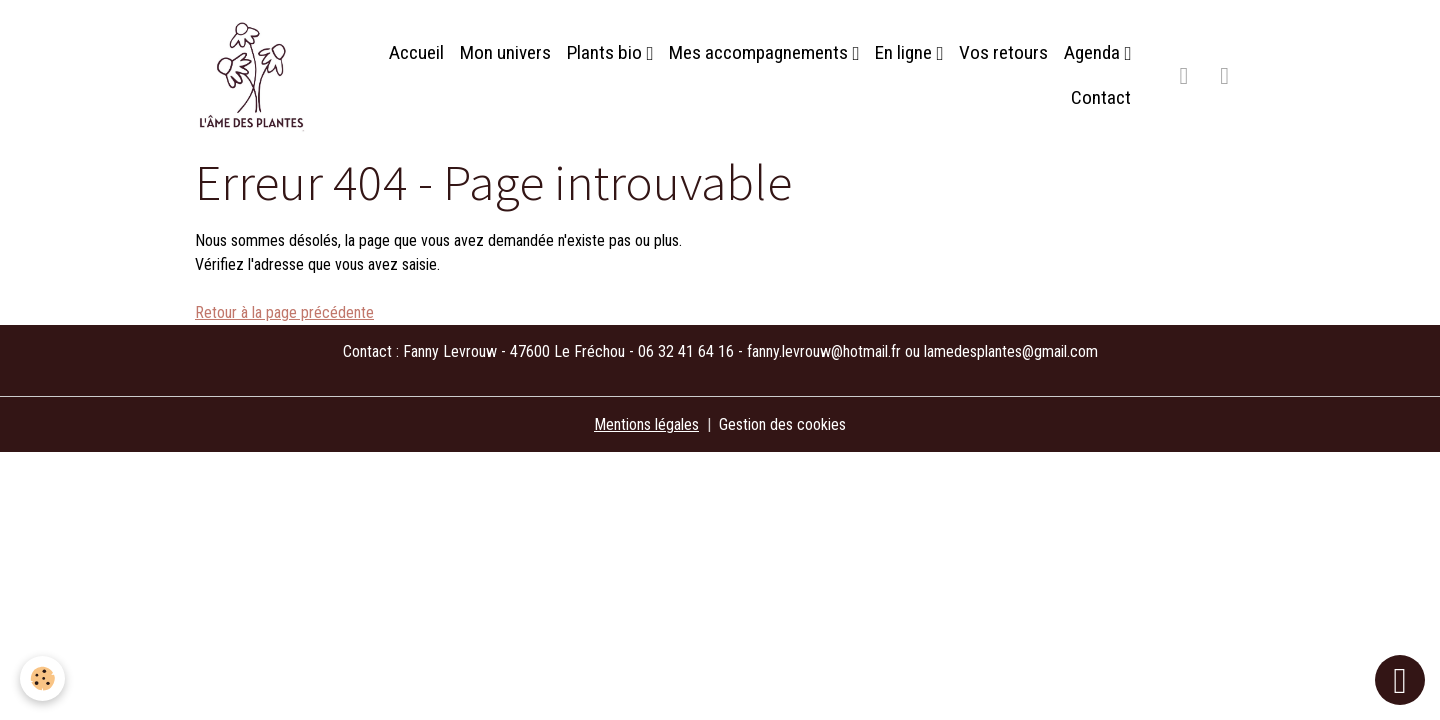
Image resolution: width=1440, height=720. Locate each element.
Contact (1101, 97)
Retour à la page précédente (284, 312)
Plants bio (606, 52)
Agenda (1094, 52)
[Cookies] (42, 678)
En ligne (905, 52)
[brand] (254, 76)
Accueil (416, 52)
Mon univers (505, 52)
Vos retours (1003, 52)
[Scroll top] (1400, 680)
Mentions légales (646, 424)
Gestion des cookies (782, 424)
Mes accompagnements (760, 52)
